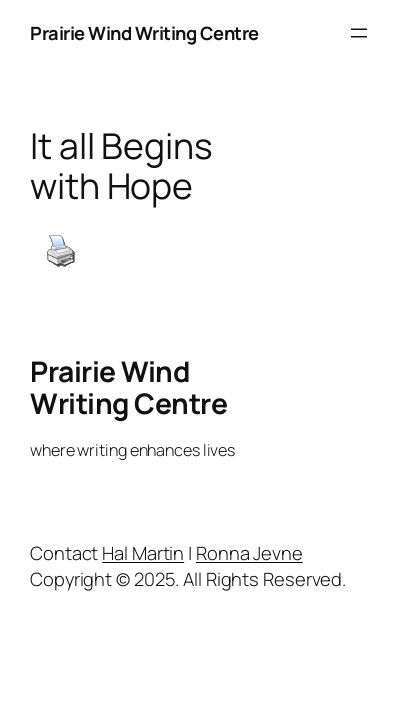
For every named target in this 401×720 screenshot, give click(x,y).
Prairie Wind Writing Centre (144, 32)
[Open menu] (359, 33)
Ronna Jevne (249, 552)
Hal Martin (143, 552)
